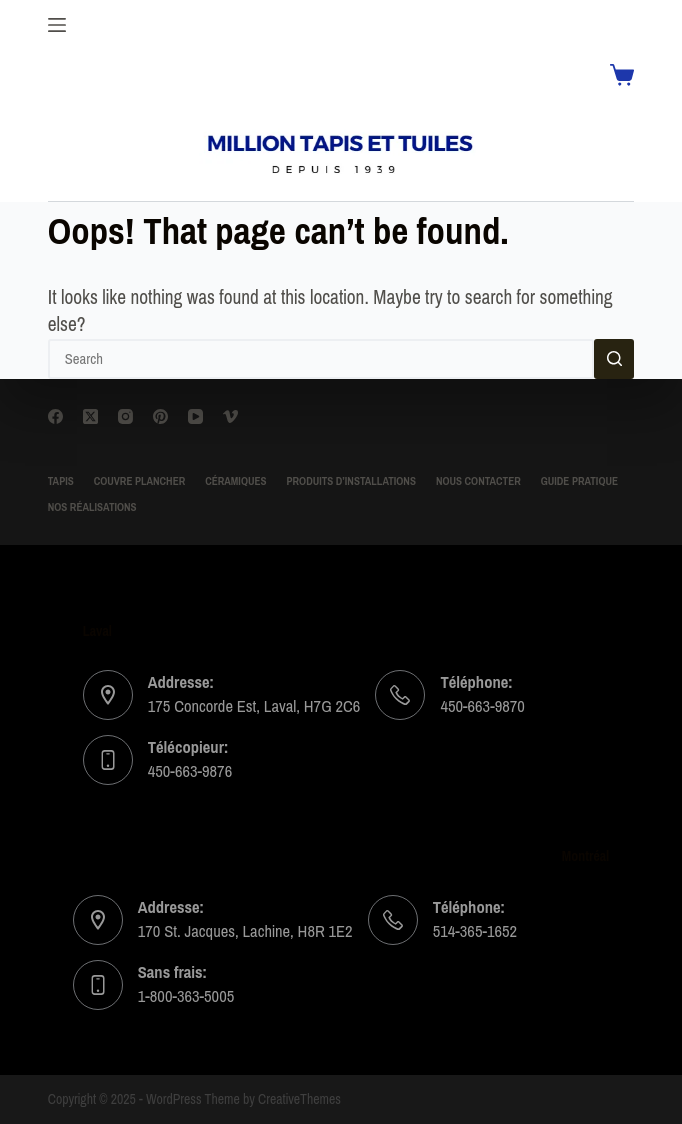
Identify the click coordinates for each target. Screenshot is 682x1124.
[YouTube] (195, 416)
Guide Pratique (579, 482)
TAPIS (61, 482)
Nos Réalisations (92, 508)
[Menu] (57, 25)
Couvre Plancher (139, 482)
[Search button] (614, 359)
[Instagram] (125, 416)
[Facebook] (55, 416)
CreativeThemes (299, 1099)
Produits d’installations (351, 482)
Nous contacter (478, 482)
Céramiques (235, 482)
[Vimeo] (230, 416)
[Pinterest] (160, 416)
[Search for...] (321, 359)
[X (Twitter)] (90, 416)
